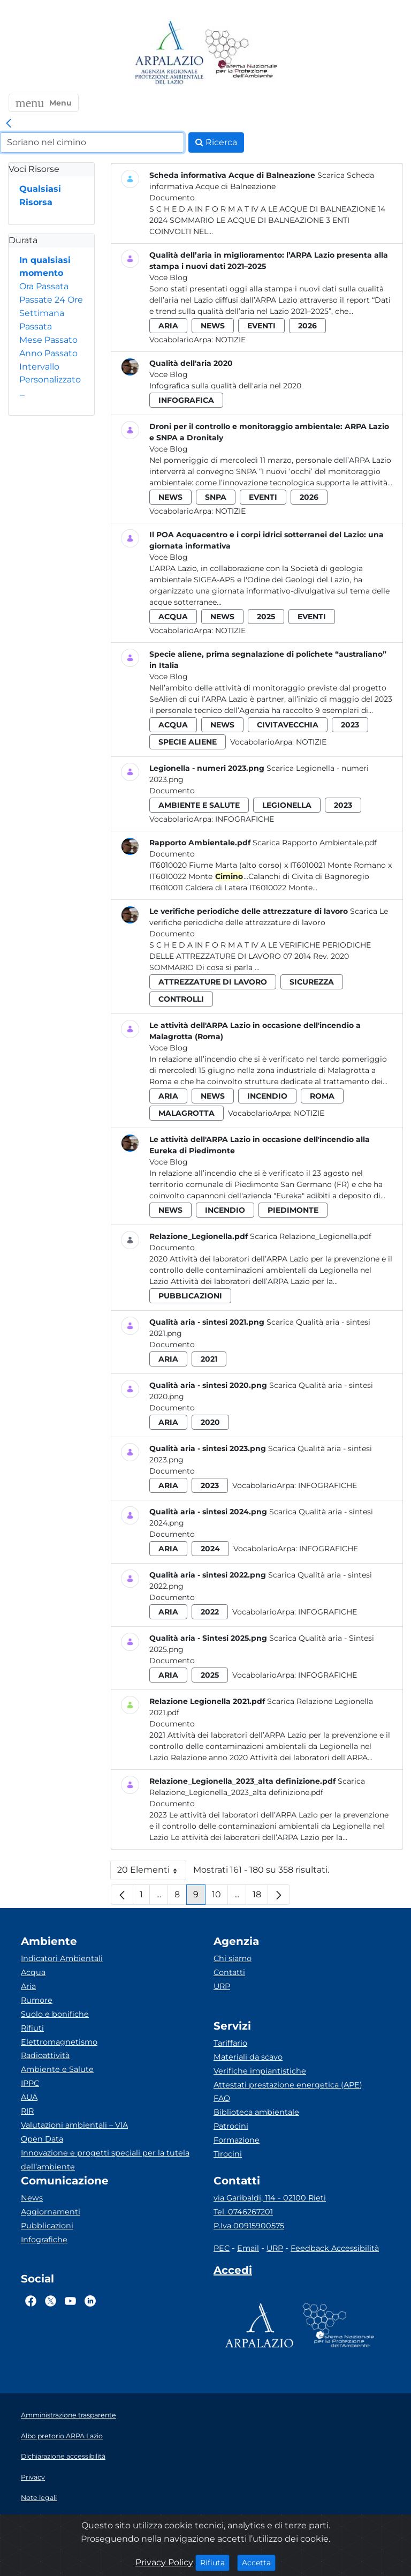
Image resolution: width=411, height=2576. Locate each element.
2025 (266, 616)
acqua (173, 616)
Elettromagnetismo (59, 2042)
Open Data (42, 2139)
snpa (215, 497)
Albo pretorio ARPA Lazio (62, 2436)
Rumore (36, 2000)
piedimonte (293, 1210)
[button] (44, 103)
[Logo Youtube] (70, 2300)
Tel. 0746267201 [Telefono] (243, 2212)
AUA (29, 2097)
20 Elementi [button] (151, 1872)
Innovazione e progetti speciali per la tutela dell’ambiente (105, 2160)
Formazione (237, 2140)
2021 (209, 1359)
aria (168, 326)
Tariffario (230, 2043)
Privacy (33, 2477)
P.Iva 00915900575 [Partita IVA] (249, 2225)
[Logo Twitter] (50, 2300)
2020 (210, 1422)
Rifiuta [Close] (215, 2562)
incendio (267, 1096)
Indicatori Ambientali (62, 1958)
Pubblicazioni (47, 2225)
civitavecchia (287, 725)
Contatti (229, 1972)
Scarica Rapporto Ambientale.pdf (315, 842)
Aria (28, 1986)
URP (222, 1986)
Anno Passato (48, 353)
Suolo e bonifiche (55, 2014)
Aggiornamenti (50, 2212)
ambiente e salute (199, 805)
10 (220, 1897)
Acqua (33, 1972)
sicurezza (312, 982)
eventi (261, 326)
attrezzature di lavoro (212, 982)
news (213, 326)
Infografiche (244, 819)
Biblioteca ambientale (256, 2112)
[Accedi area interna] (233, 2272)
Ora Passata (43, 286)
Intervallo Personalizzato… (50, 380)
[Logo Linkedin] (90, 2300)
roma (322, 1096)
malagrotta (186, 1113)
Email (248, 2248)
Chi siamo (233, 1958)
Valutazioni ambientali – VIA (74, 2125)
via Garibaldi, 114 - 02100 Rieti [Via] (270, 2198)
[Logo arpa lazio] (168, 53)
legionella (286, 805)
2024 (210, 1548)
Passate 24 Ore (51, 300)
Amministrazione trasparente (68, 2415)
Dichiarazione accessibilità (63, 2456)
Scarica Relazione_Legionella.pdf (310, 1236)
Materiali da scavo (248, 2057)
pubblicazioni (190, 1296)
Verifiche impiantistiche (260, 2071)
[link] (8, 123)
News (32, 2198)
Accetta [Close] (259, 2562)
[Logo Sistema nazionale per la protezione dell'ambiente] (241, 53)
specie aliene (187, 742)
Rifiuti (32, 2028)
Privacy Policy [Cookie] (164, 2562)
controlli (181, 999)
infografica (186, 400)
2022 (210, 1612)
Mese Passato (48, 340)
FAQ (222, 2098)
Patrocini (231, 2126)
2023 (350, 725)
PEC (222, 2248)
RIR (27, 2111)
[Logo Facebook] (31, 2300)
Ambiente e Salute (57, 2069)
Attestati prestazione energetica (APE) (288, 2085)
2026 (307, 326)
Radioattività (45, 2055)
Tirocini (228, 2154)
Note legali (39, 2498)
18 (260, 1897)
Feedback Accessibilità (335, 2248)
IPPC (30, 2083)
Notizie (230, 339)
